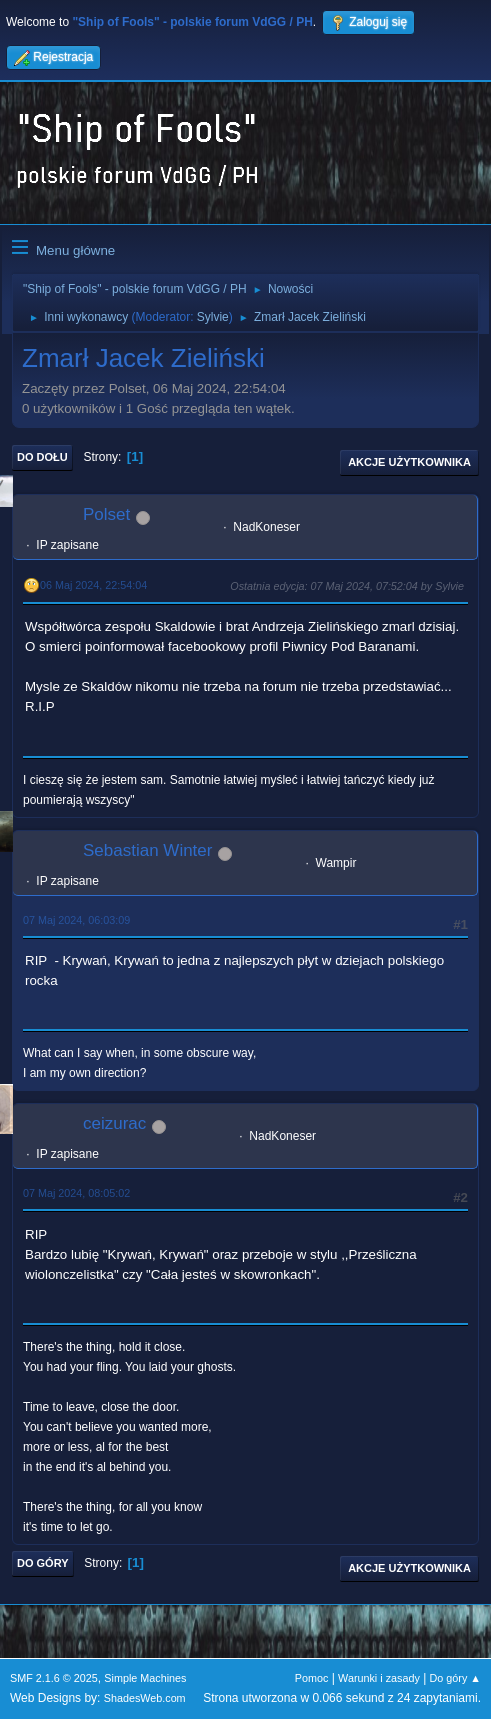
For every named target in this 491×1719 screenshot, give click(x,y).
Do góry (43, 1563)
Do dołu (42, 457)
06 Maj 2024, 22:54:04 (93, 585)
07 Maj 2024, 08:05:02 (76, 1193)
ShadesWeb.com (145, 1698)
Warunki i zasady (379, 1678)
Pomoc (312, 1678)
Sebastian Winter (147, 850)
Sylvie (213, 317)
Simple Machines (145, 1678)
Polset (106, 514)
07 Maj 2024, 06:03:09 (76, 920)
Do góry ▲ (455, 1678)
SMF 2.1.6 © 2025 (54, 1678)
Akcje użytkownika (409, 462)
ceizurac (114, 1123)
